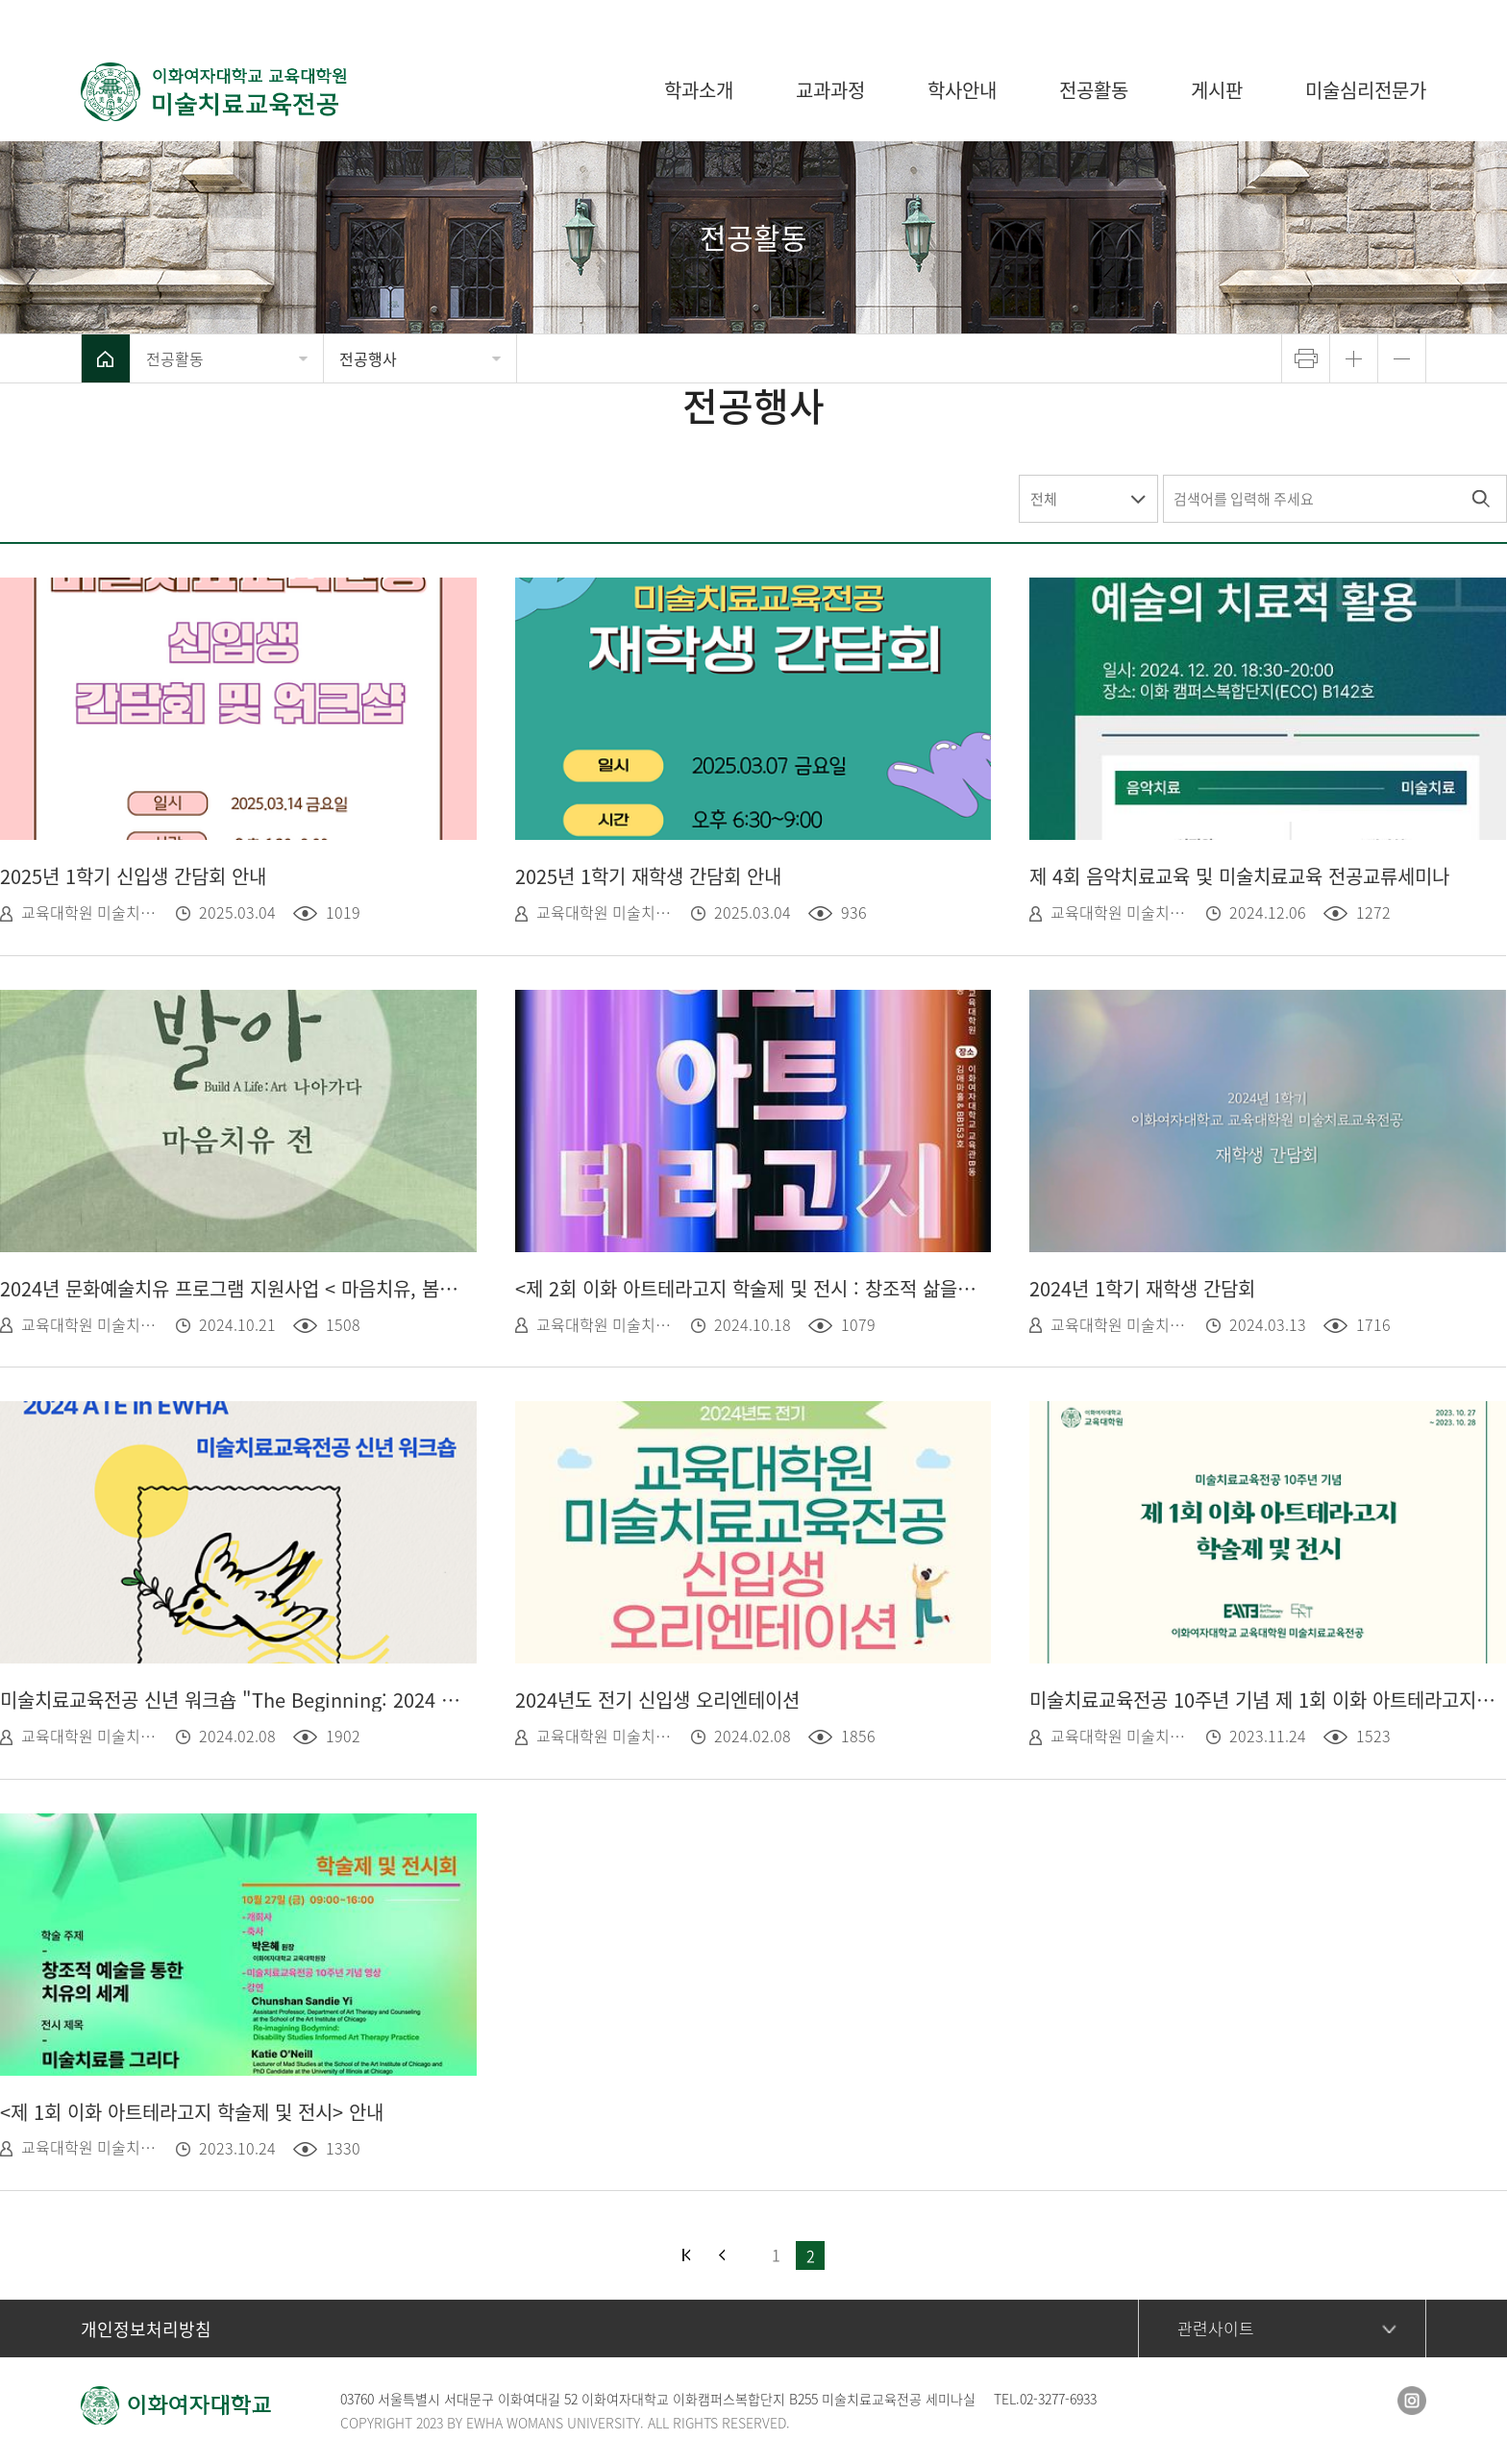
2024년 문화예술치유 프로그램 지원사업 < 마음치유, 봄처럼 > (233, 1288)
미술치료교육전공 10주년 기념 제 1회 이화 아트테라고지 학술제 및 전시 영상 (1262, 1700)
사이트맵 (1397, 19)
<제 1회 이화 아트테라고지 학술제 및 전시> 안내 (191, 2112)
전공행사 (368, 358)
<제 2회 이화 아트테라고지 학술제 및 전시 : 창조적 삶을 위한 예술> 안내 (748, 1288)
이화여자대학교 (1292, 19)
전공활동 (175, 358)
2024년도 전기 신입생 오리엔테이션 (657, 1700)
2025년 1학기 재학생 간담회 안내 (648, 876)
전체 (1043, 498)
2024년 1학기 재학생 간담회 (1142, 1288)
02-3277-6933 (1058, 2398)
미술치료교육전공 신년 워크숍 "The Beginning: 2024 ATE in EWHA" (233, 1700)
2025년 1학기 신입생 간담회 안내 (133, 876)
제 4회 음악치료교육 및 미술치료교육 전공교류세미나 (1239, 876)
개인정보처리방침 (146, 2329)
